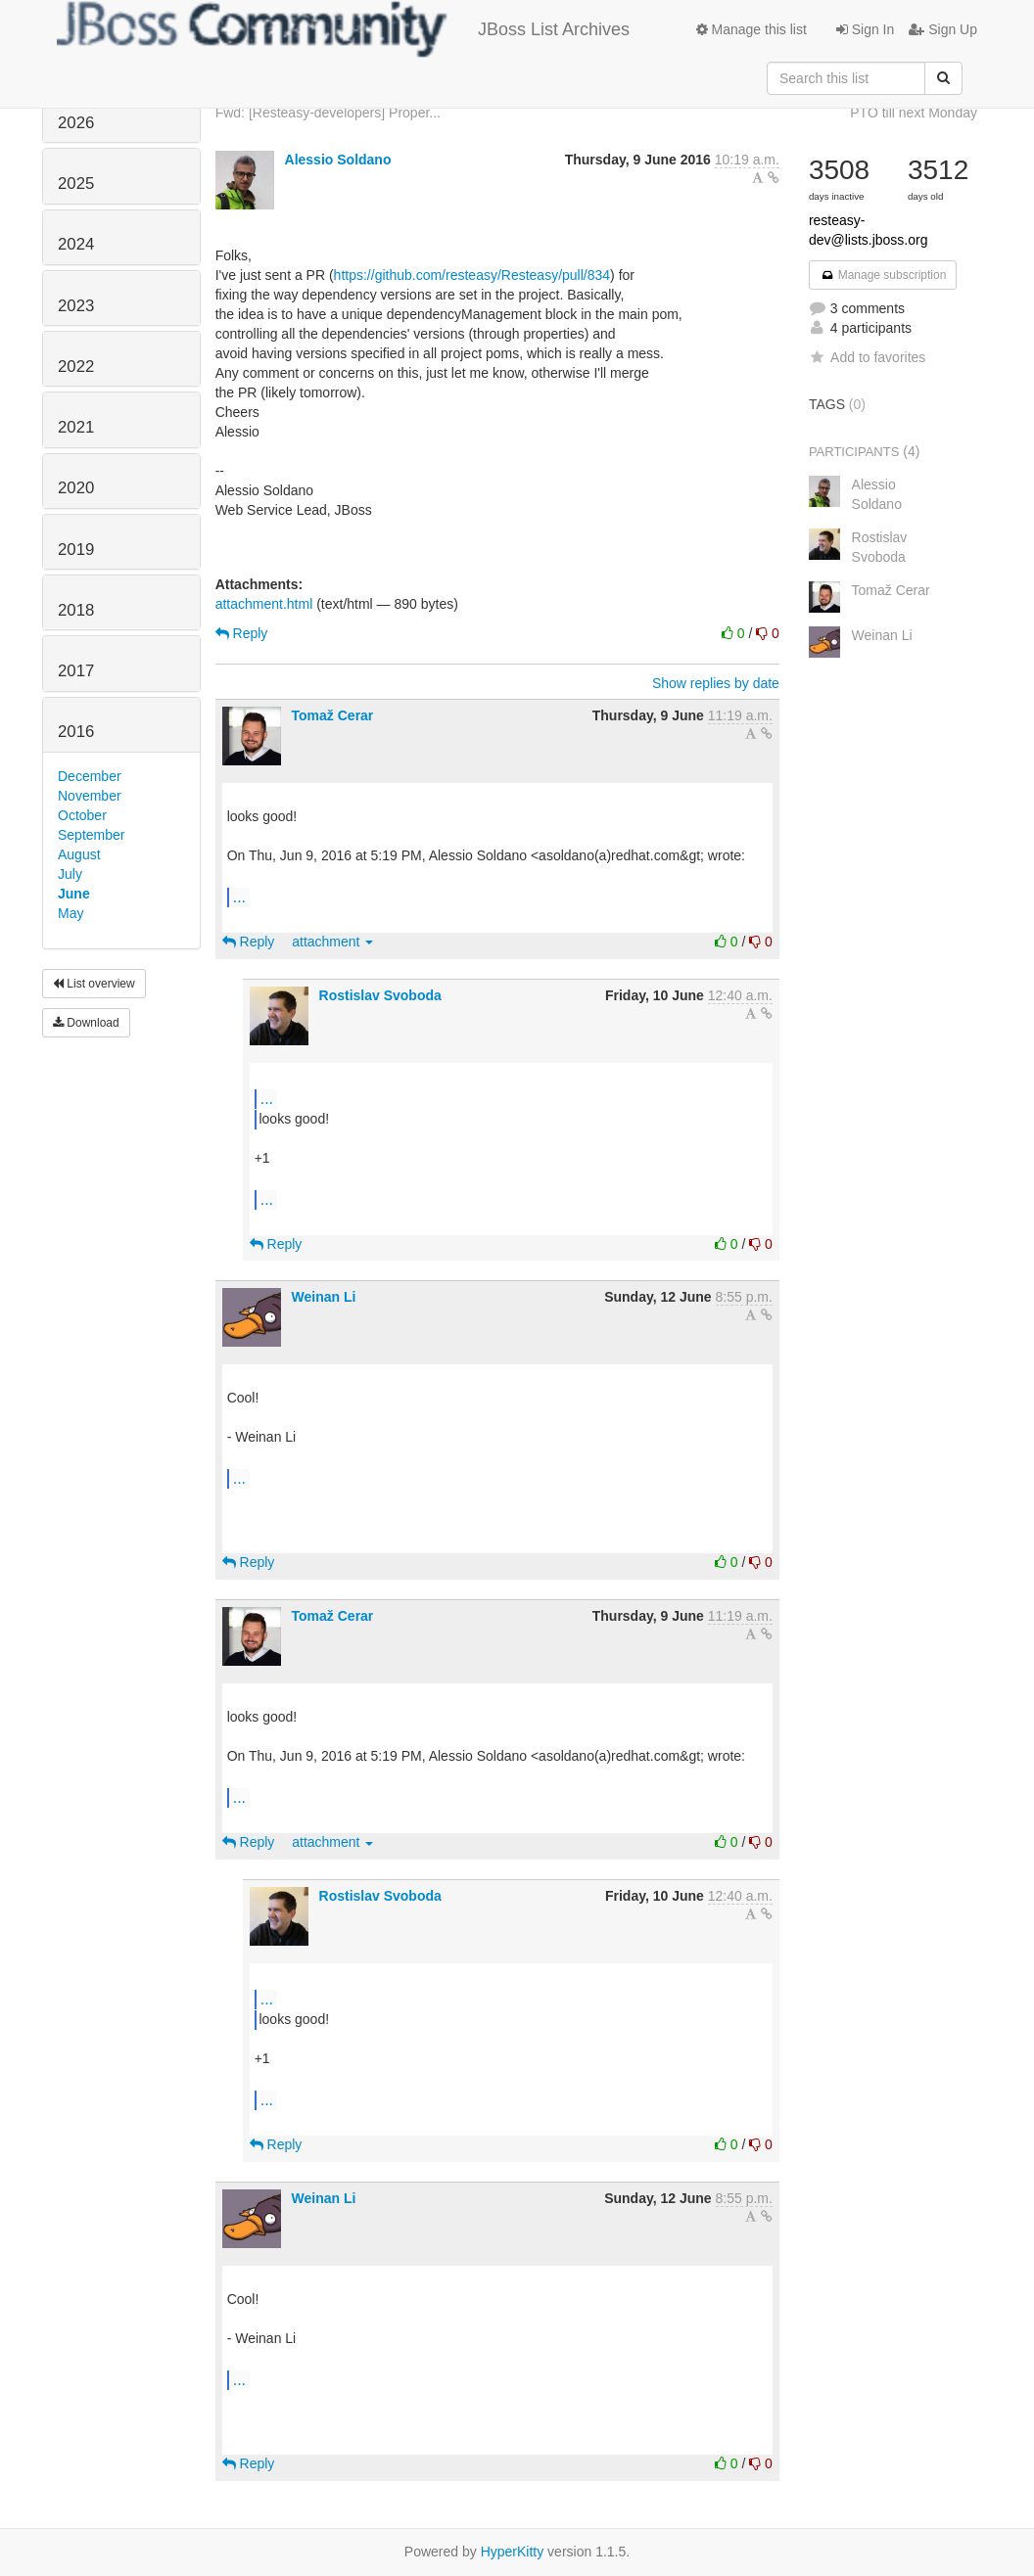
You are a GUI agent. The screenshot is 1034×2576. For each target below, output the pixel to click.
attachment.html (264, 604)
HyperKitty (512, 2551)
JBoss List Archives (343, 29)
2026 (76, 123)
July (70, 874)
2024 (76, 244)
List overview (94, 983)
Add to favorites (867, 357)
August (79, 854)
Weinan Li (324, 1297)
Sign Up (943, 29)
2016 (76, 731)
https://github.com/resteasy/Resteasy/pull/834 (472, 275)
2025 (76, 183)
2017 (76, 671)
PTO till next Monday (913, 112)
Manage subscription (883, 275)
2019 (76, 549)
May (70, 913)
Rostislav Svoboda (380, 995)
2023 (76, 306)
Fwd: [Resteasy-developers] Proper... (328, 112)
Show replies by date (715, 683)
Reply (241, 633)
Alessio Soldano (338, 159)
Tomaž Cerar (333, 715)
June (74, 893)
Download (86, 1023)
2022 (76, 366)
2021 (76, 427)
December (89, 776)
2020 (76, 488)
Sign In (865, 29)
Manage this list (751, 29)
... (239, 896)
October (82, 815)
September (91, 835)
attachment (332, 941)
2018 (76, 610)
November (89, 796)
